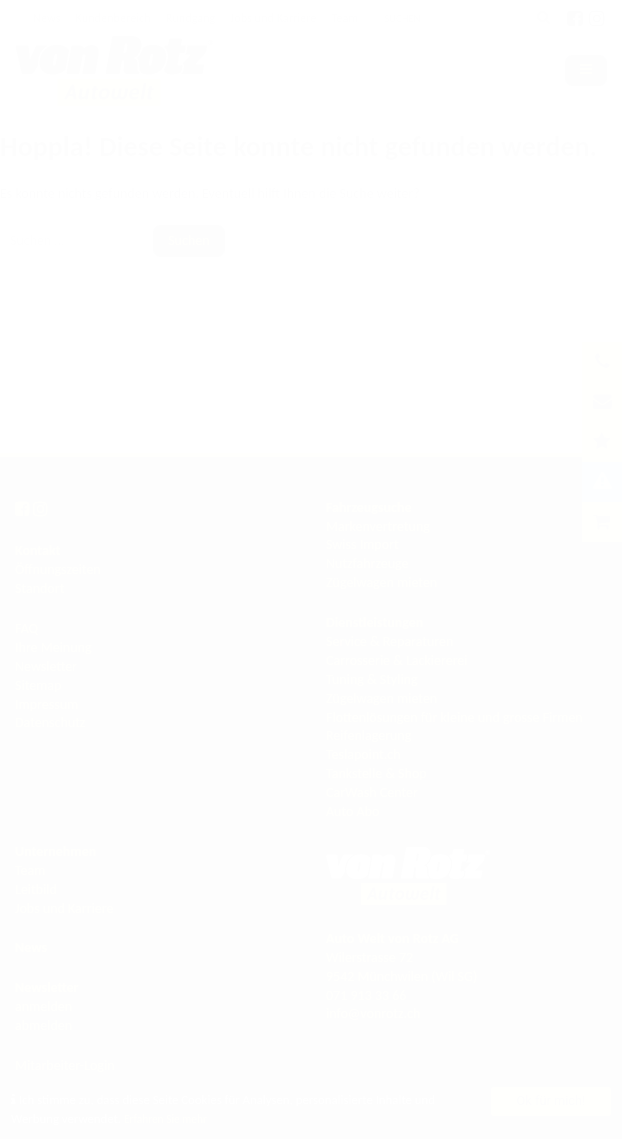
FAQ (26, 628)
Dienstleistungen (374, 622)
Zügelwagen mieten (381, 582)
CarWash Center (372, 792)
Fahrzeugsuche (368, 507)
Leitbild (36, 889)
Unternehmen (55, 851)
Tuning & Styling (372, 679)
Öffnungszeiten (58, 569)
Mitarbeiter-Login (65, 1065)
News (46, 17)
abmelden (43, 1025)
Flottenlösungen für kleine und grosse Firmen (454, 717)
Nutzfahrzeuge (367, 563)
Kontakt (37, 550)
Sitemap (38, 685)
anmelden (43, 1006)
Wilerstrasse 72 (369, 957)
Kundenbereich (112, 17)
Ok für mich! (551, 1100)
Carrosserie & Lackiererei (397, 660)
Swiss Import (362, 544)
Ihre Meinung (53, 647)
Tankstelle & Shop (376, 773)
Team (344, 17)
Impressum (46, 704)
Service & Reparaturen (389, 641)
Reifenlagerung (368, 735)
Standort (39, 588)
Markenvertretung (378, 526)
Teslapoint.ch (363, 754)
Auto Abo (352, 811)
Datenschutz (50, 722)
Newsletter (46, 666)
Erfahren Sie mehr (170, 1118)
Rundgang (191, 17)
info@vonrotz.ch (373, 1013)
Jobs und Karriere (273, 17)
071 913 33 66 (366, 995)
